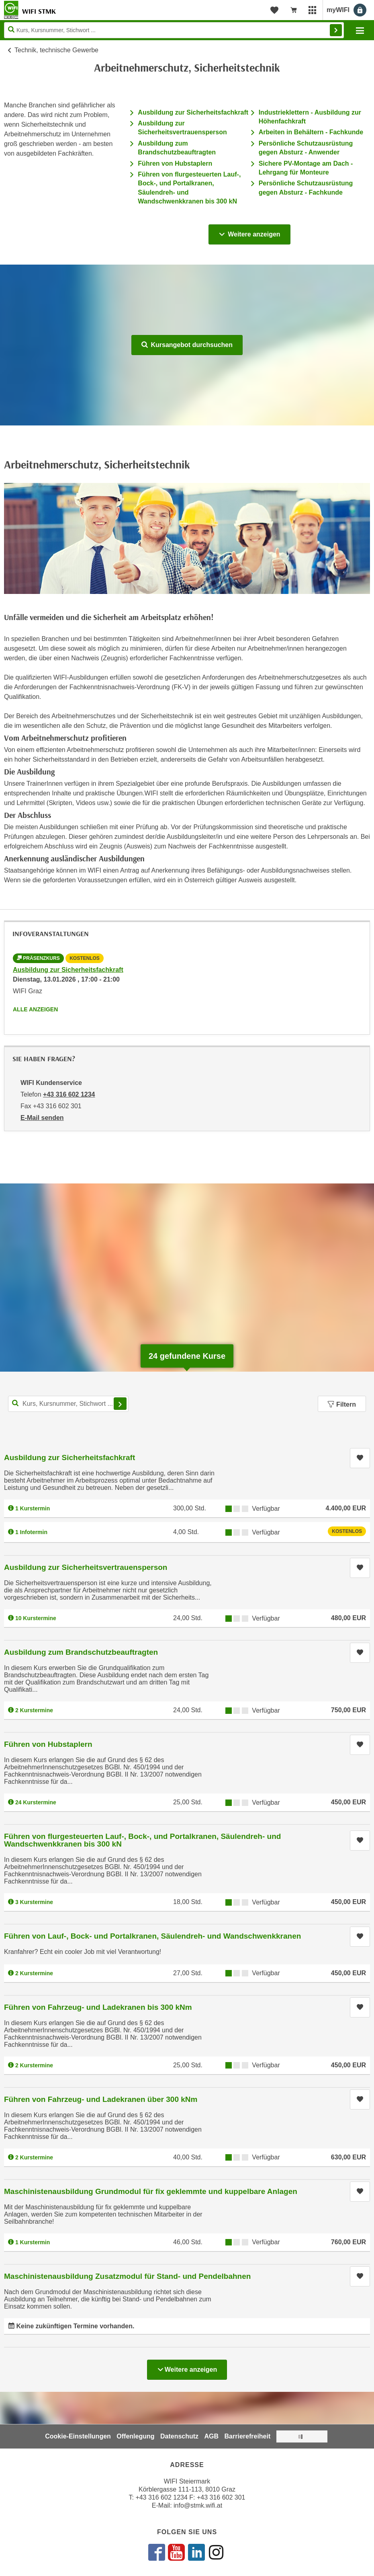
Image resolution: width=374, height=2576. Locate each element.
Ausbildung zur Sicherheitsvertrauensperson (85, 1567)
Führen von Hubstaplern (175, 163)
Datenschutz (179, 2436)
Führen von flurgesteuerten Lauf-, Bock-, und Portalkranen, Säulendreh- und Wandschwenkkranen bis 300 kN (142, 1840)
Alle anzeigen (35, 1009)
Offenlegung (135, 2436)
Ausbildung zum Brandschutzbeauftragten (81, 1652)
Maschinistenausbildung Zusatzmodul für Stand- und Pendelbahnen (127, 2276)
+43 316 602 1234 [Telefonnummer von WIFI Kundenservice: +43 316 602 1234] (69, 1094)
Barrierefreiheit (248, 2436)
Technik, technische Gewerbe (56, 50)
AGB (211, 2436)
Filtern (342, 1404)
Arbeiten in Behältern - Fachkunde (311, 132)
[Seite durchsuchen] (174, 30)
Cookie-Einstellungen (78, 2436)
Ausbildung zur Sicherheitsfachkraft (193, 112)
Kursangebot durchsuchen (187, 344)
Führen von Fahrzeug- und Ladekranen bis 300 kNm (98, 2007)
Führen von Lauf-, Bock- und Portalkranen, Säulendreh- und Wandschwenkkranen (152, 1936)
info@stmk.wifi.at (198, 2505)
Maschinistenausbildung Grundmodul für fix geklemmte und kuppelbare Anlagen (150, 2191)
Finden (336, 30)
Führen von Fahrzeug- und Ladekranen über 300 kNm (100, 2099)
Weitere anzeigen (249, 232)
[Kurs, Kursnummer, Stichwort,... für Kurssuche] (68, 1404)
